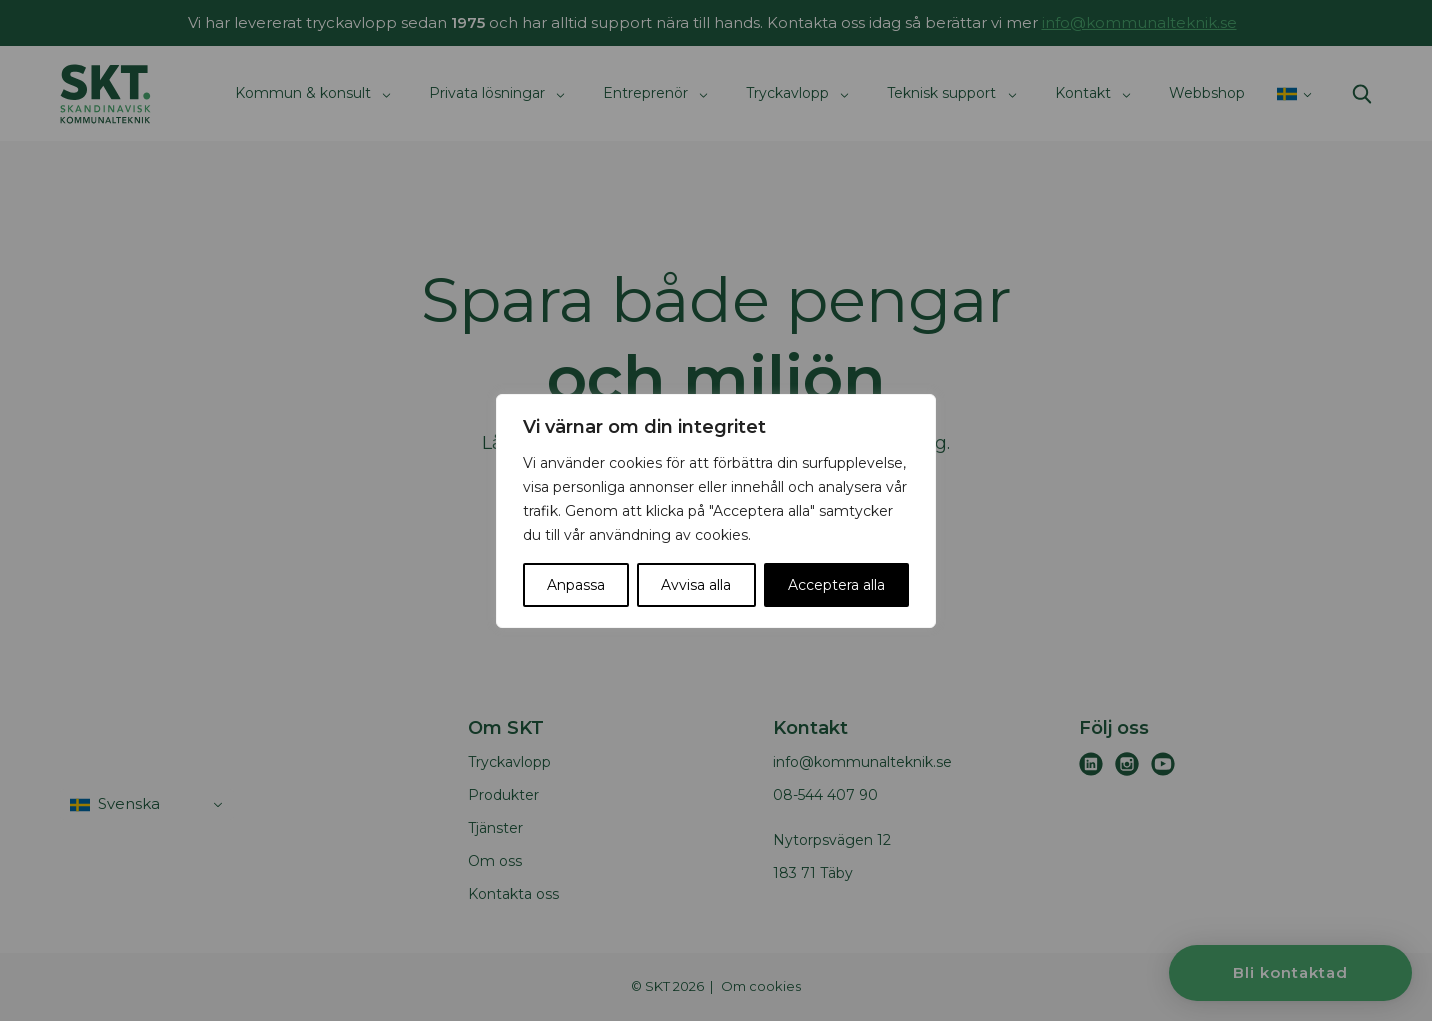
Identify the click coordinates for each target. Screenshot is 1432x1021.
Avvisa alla (696, 585)
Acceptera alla (836, 585)
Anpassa (576, 585)
